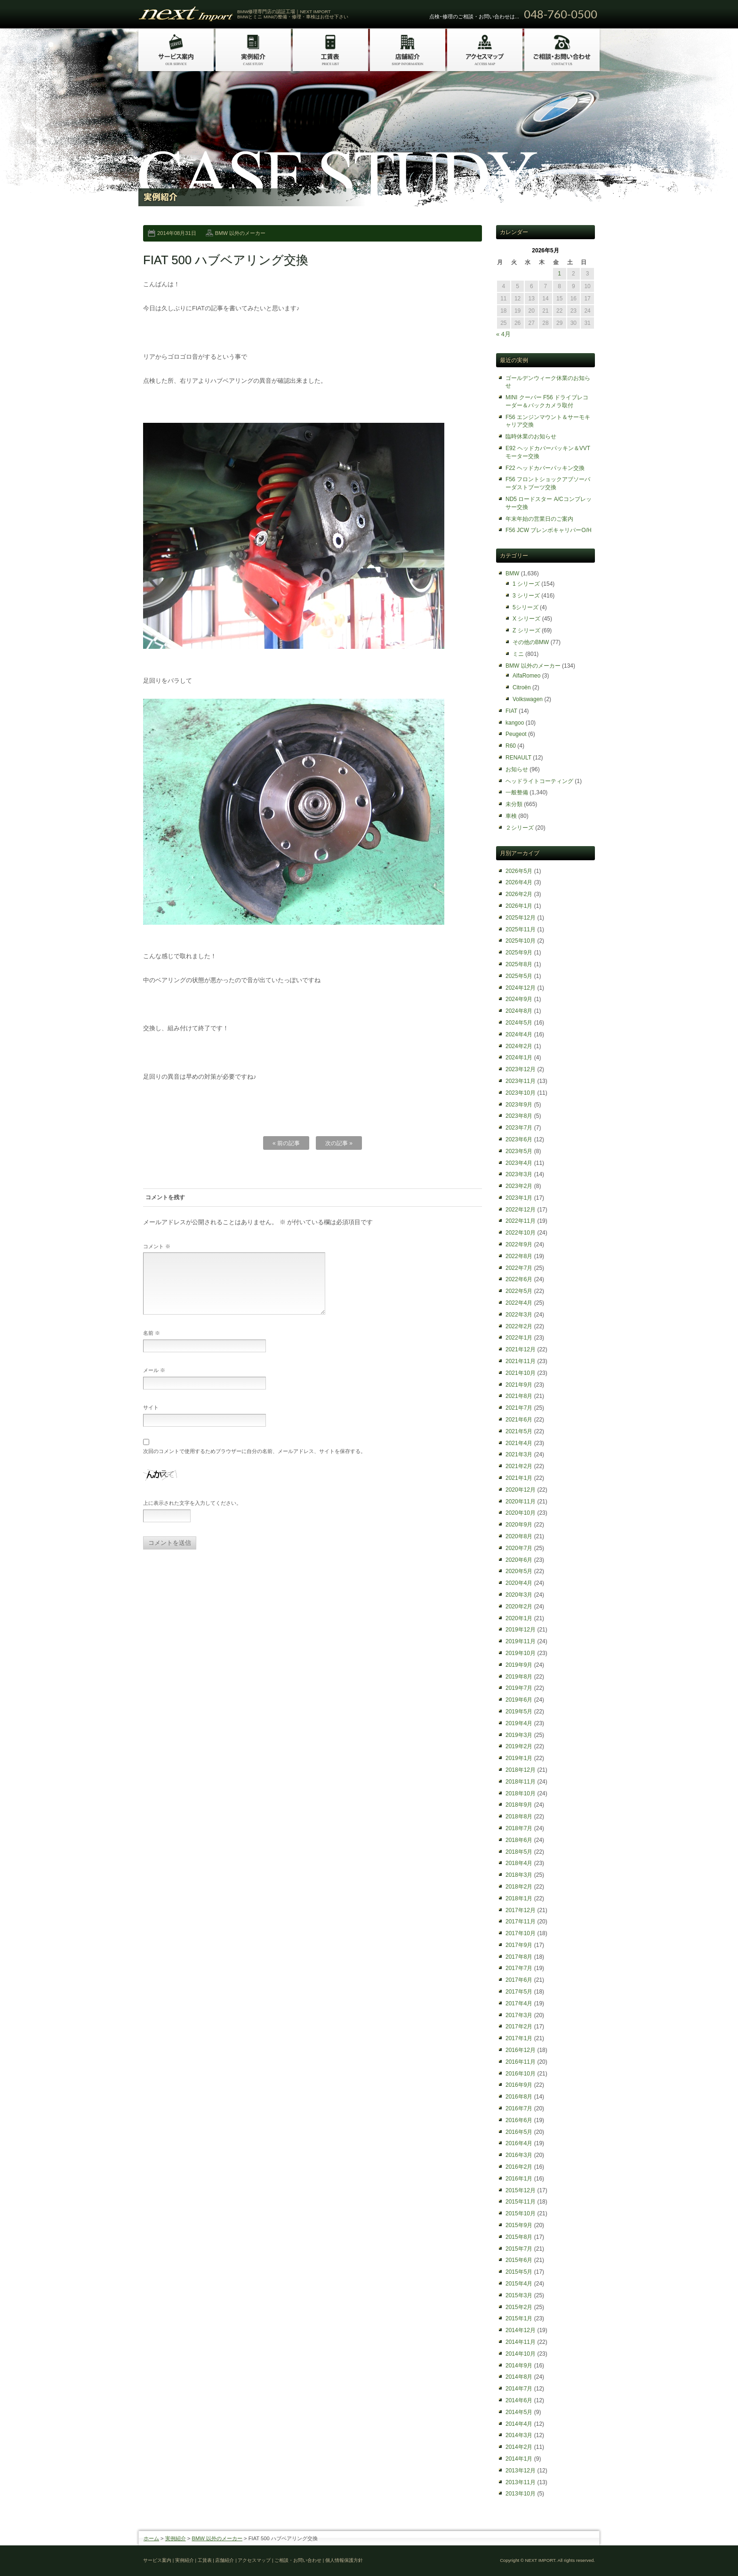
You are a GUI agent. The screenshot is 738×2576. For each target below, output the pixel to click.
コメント (156, 1246)
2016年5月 (518, 2132)
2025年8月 (518, 964)
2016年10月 (520, 2073)
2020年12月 (520, 1489)
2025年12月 (520, 917)
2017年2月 (518, 2026)
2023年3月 (518, 1174)
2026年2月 (518, 894)
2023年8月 (518, 1116)
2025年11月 (520, 929)
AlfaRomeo (526, 675)
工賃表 (205, 2560)
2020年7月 (518, 1548)
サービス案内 (157, 2560)
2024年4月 (518, 1034)
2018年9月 (518, 1804)
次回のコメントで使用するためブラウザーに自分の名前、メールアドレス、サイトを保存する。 (254, 1462)
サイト (151, 1418)
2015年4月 (518, 2283)
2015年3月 (518, 2295)
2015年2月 (518, 2307)
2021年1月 (518, 1478)
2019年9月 (518, 1665)
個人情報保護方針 (344, 2560)
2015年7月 (518, 2248)
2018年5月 (518, 1852)
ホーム (151, 2538)
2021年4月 (518, 1443)
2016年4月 (518, 2143)
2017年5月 (518, 1991)
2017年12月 (520, 1910)
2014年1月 (518, 2458)
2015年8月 (518, 2237)
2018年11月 (520, 1781)
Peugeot (516, 734)
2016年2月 (518, 2167)
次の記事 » (339, 1143)
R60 (510, 746)
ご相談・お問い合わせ (297, 2560)
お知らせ (516, 769)
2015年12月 (520, 2190)
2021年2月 (518, 1466)
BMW (512, 573)
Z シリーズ (526, 630)
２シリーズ (519, 827)
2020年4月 (518, 1583)
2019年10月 (520, 1653)
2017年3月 (518, 2015)
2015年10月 (520, 2213)
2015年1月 (518, 2318)
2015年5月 (518, 2272)
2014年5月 (518, 2412)
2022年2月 (518, 1326)
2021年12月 (520, 1349)
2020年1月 (518, 1618)
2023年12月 (520, 1069)
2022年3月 (518, 1314)
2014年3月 (518, 2435)
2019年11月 (520, 1641)
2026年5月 (518, 871)
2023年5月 (518, 1151)
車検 (511, 816)
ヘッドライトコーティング (539, 781)
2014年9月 (518, 2365)
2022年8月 (518, 1256)
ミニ (518, 654)
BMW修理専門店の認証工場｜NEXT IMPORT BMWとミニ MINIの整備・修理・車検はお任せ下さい (292, 14)
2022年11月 (520, 1221)
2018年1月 (518, 1898)
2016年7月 (518, 2108)
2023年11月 (520, 1081)
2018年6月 (518, 1840)
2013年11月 (520, 2482)
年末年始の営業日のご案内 (539, 519)
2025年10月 (520, 940)
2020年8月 (518, 1536)
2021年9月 (518, 1384)
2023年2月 (518, 1186)
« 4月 (503, 334)
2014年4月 (518, 2424)
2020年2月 (518, 1606)
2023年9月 (518, 1104)
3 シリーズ (526, 595)
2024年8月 (518, 1011)
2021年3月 (518, 1454)
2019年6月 (518, 1699)
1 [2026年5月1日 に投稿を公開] (559, 273)
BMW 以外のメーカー (240, 233)
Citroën (522, 687)
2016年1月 (518, 2178)
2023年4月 (518, 1163)
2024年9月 (518, 999)
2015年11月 (520, 2201)
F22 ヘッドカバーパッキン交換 (545, 468)
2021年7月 (518, 1408)
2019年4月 (518, 1723)
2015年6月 (518, 2260)
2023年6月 (518, 1139)
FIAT (511, 711)
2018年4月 (518, 1863)
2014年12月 (520, 2330)
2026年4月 (518, 882)
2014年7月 (518, 2388)
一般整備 (516, 792)
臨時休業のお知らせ (530, 436)
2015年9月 (518, 2225)
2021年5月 (518, 1431)
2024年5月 (518, 1022)
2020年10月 (520, 1513)
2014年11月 (520, 2342)
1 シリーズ (526, 584)
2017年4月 (518, 2003)
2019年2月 (518, 1746)
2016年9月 (518, 2085)
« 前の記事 (286, 1143)
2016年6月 (518, 2120)
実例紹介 (175, 2538)
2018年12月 (520, 1770)
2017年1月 (518, 2038)
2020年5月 (518, 1571)
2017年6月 (518, 1980)
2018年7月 (518, 1828)
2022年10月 (520, 1232)
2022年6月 (518, 1279)
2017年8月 (518, 1957)
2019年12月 (520, 1629)
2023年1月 (518, 1198)
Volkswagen (528, 699)
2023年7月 (518, 1127)
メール (154, 1381)
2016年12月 (520, 2050)
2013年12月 (520, 2470)
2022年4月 (518, 1303)
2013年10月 (520, 2493)
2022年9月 (518, 1244)
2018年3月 (518, 1875)
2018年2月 (518, 1886)
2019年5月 (518, 1711)
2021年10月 (520, 1373)
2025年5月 (518, 976)
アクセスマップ (254, 2560)
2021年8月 (518, 1396)
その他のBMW (531, 642)
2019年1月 (518, 1758)
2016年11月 (520, 2062)
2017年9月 (518, 1945)
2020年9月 (518, 1524)
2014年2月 (518, 2447)
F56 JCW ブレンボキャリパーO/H (548, 530)
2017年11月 (520, 1921)
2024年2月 (518, 1046)
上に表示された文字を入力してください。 (192, 1514)
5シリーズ (525, 607)
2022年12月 (520, 1209)
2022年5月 (518, 1291)
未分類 (513, 804)
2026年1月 (518, 906)
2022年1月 (518, 1337)
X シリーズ (526, 618)
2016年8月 (518, 2096)
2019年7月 (518, 1688)
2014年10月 (520, 2353)
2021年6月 (518, 1419)
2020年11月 (520, 1501)
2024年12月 (520, 988)
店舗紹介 (224, 2560)
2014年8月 (518, 2377)
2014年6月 (518, 2400)
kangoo (514, 722)
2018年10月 (520, 1793)
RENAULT (518, 757)
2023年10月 (520, 1093)
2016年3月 (518, 2155)
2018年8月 (518, 1816)
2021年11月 (520, 1361)
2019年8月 (518, 1676)
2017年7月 (518, 1968)
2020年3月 (518, 1594)
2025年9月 (518, 952)
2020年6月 (518, 1560)
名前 (151, 1344)
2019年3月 (518, 1735)
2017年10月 (520, 1933)
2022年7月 (518, 1268)
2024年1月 (518, 1057)
